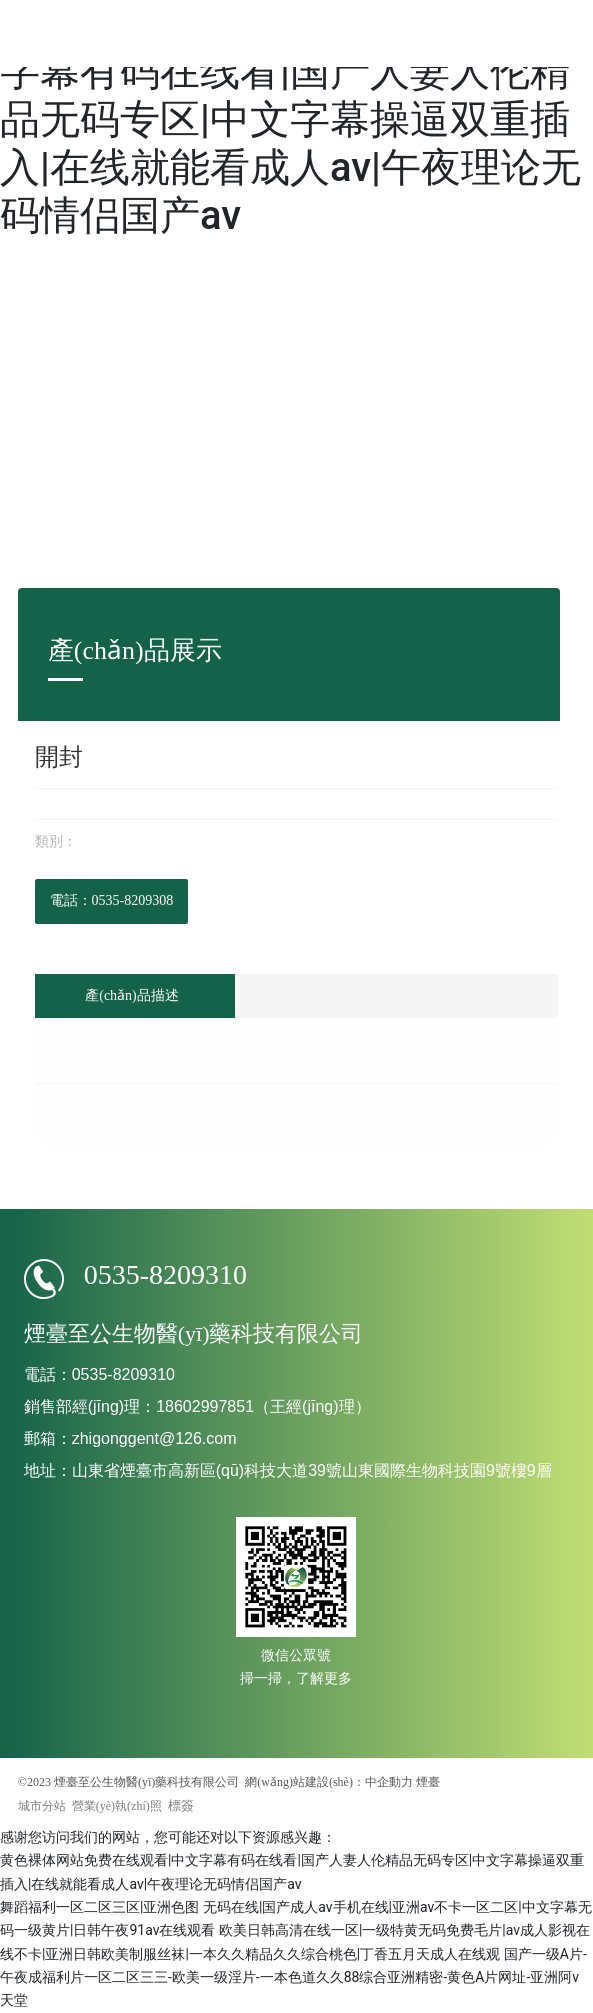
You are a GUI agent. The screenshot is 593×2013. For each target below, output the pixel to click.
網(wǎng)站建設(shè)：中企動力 (329, 1782)
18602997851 (205, 1406)
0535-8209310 (165, 1274)
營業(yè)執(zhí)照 (117, 1806)
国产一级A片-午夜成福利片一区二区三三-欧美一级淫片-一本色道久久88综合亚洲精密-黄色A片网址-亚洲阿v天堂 (293, 1977)
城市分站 (42, 1806)
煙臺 (428, 1782)
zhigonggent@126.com (154, 1438)
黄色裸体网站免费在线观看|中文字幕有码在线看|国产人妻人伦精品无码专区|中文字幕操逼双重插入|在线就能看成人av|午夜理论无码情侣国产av (290, 119)
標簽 (181, 1805)
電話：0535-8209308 (112, 900)
